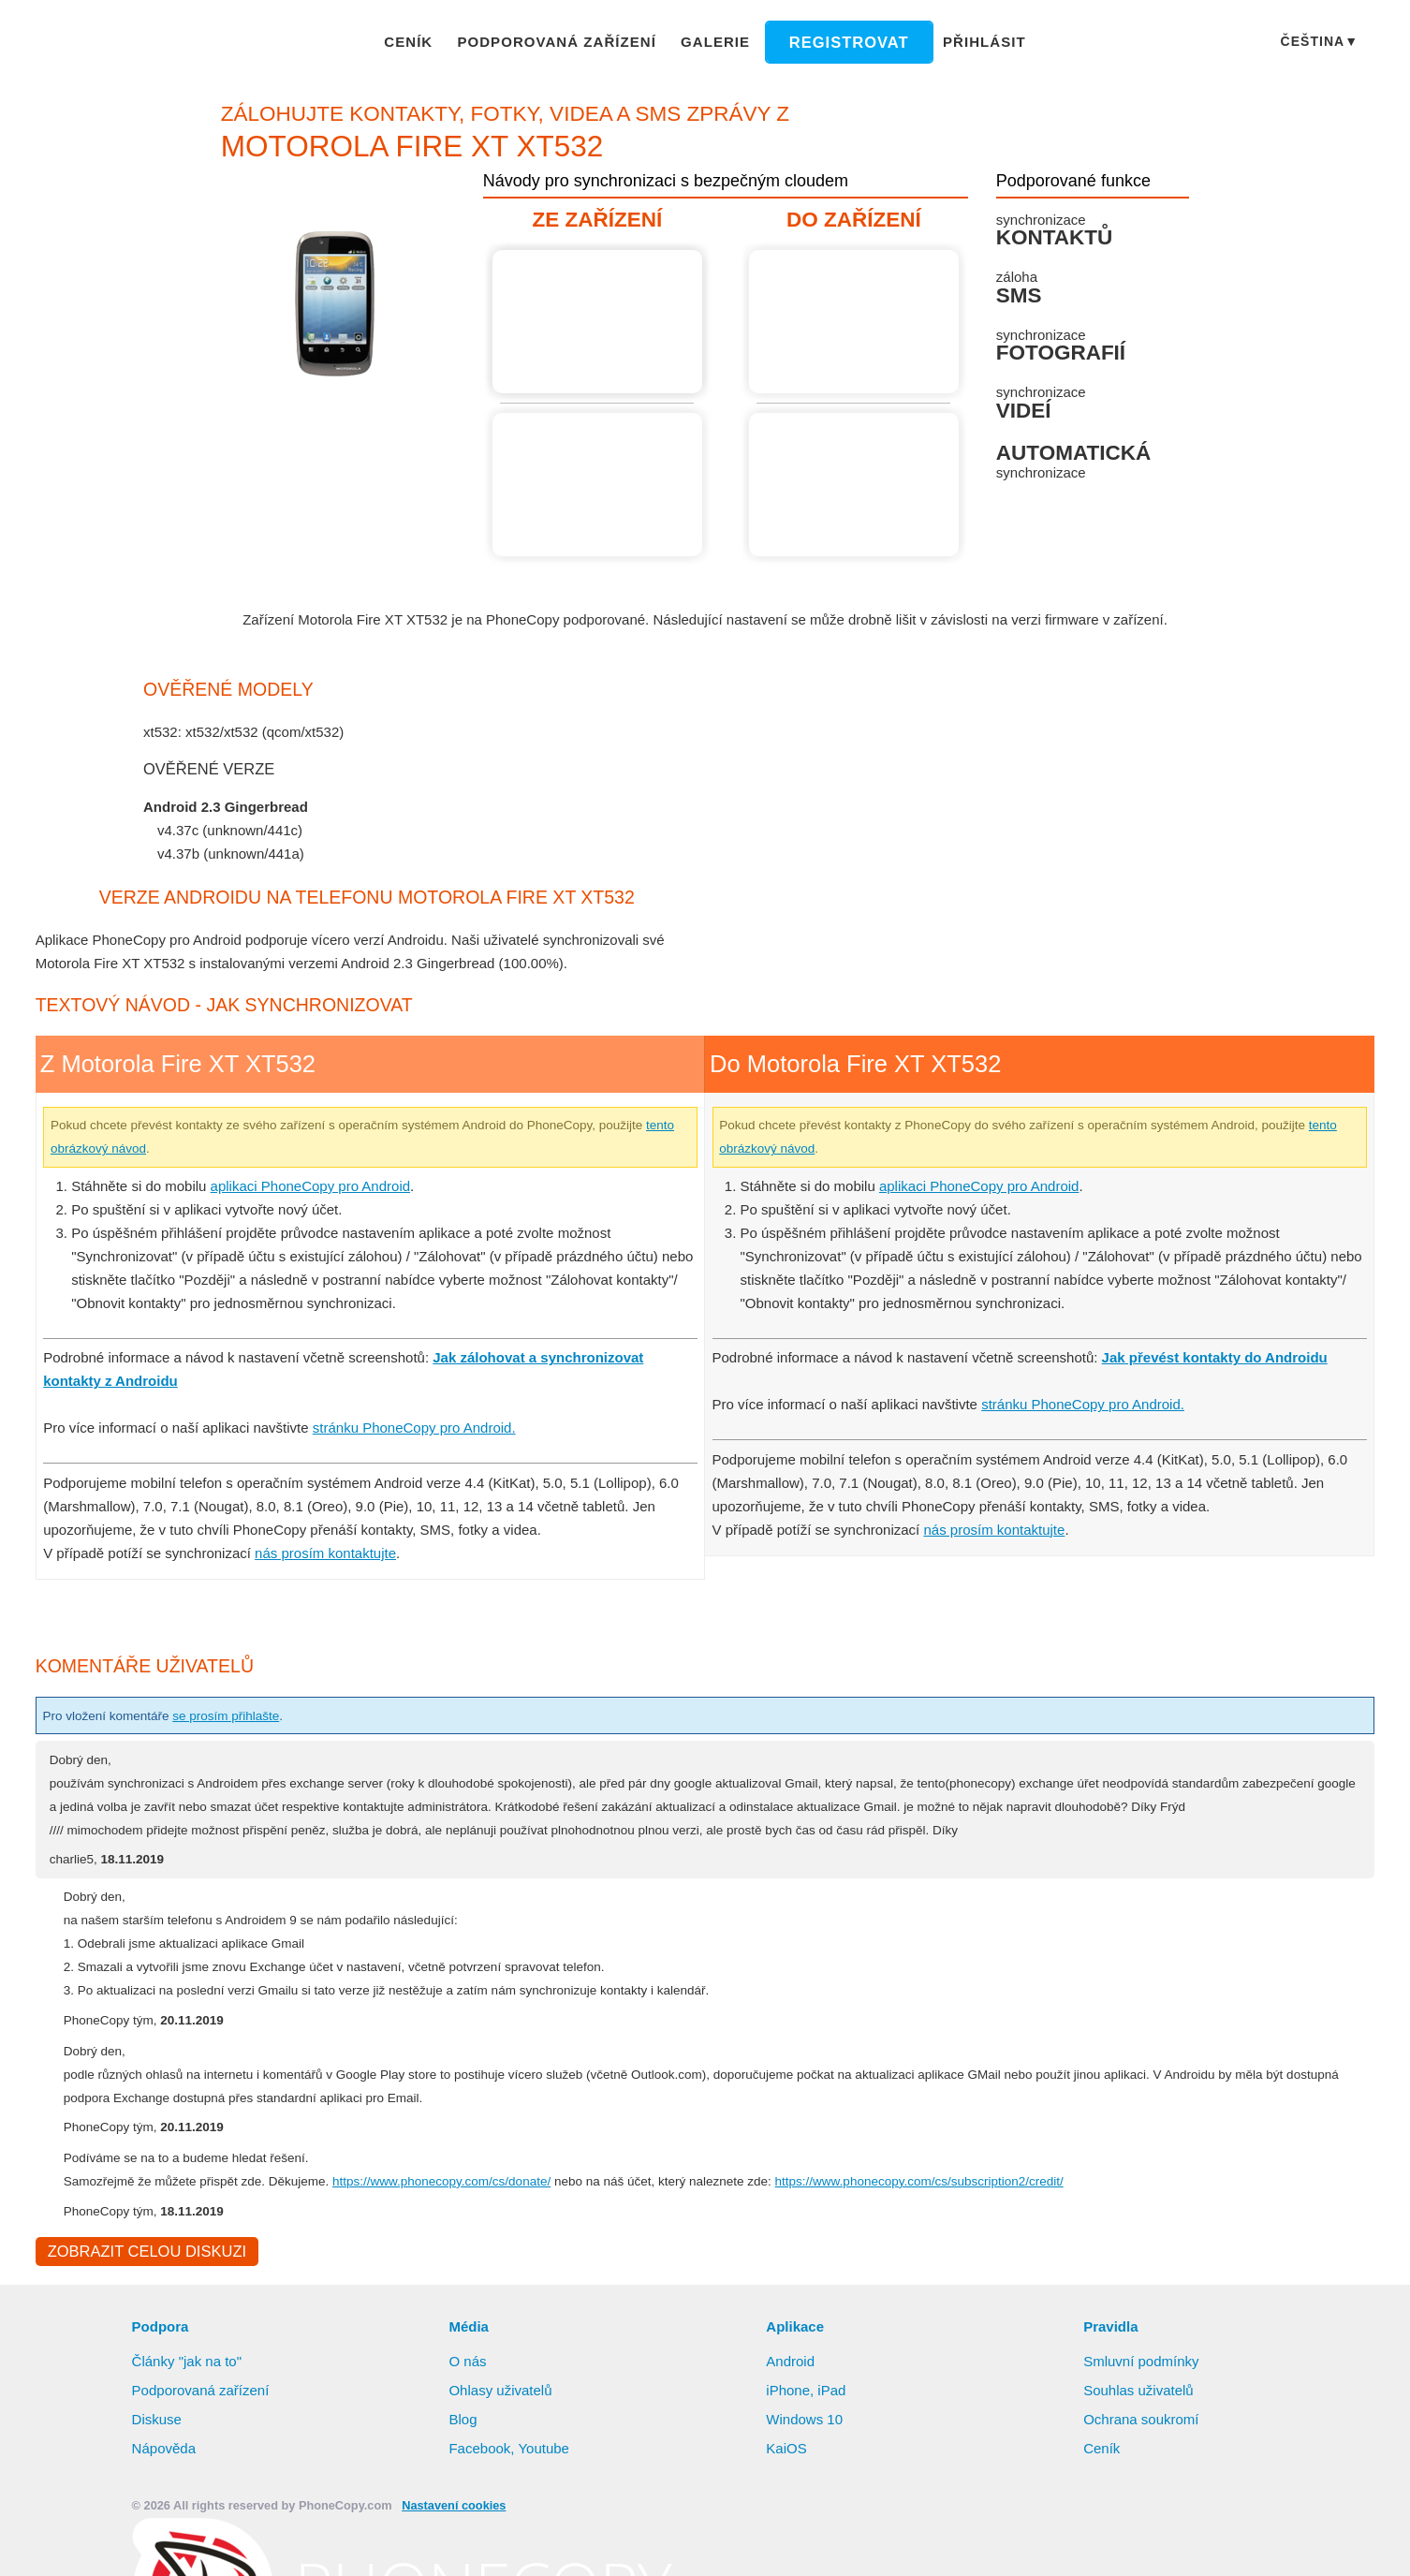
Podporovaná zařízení (566, 41)
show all (184, 878)
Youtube (544, 2497)
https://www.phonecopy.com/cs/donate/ (486, 2227)
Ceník (426, 41)
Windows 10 (806, 2468)
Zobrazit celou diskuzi (144, 2299)
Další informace (982, 2544)
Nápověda (165, 2497)
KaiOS (785, 2497)
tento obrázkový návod (175, 1171)
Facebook (479, 2497)
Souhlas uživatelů (1139, 2439)
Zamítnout (1237, 2543)
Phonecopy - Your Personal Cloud (146, 43)
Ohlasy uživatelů (501, 2439)
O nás (467, 2410)
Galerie (715, 41)
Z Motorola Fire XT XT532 (600, 321)
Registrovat (841, 42)
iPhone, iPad (806, 2439)
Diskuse (157, 2468)
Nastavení (1346, 2543)
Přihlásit (968, 41)
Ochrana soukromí (1143, 2468)
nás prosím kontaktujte (331, 1576)
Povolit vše (1122, 2543)
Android (792, 2410)
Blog (462, 2468)
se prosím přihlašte (246, 1738)
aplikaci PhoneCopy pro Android (319, 1209)
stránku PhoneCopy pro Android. (426, 1450)
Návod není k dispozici (600, 484)
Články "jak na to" (188, 2410)
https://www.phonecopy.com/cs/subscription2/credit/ (1026, 2227)
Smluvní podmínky (1144, 2410)
